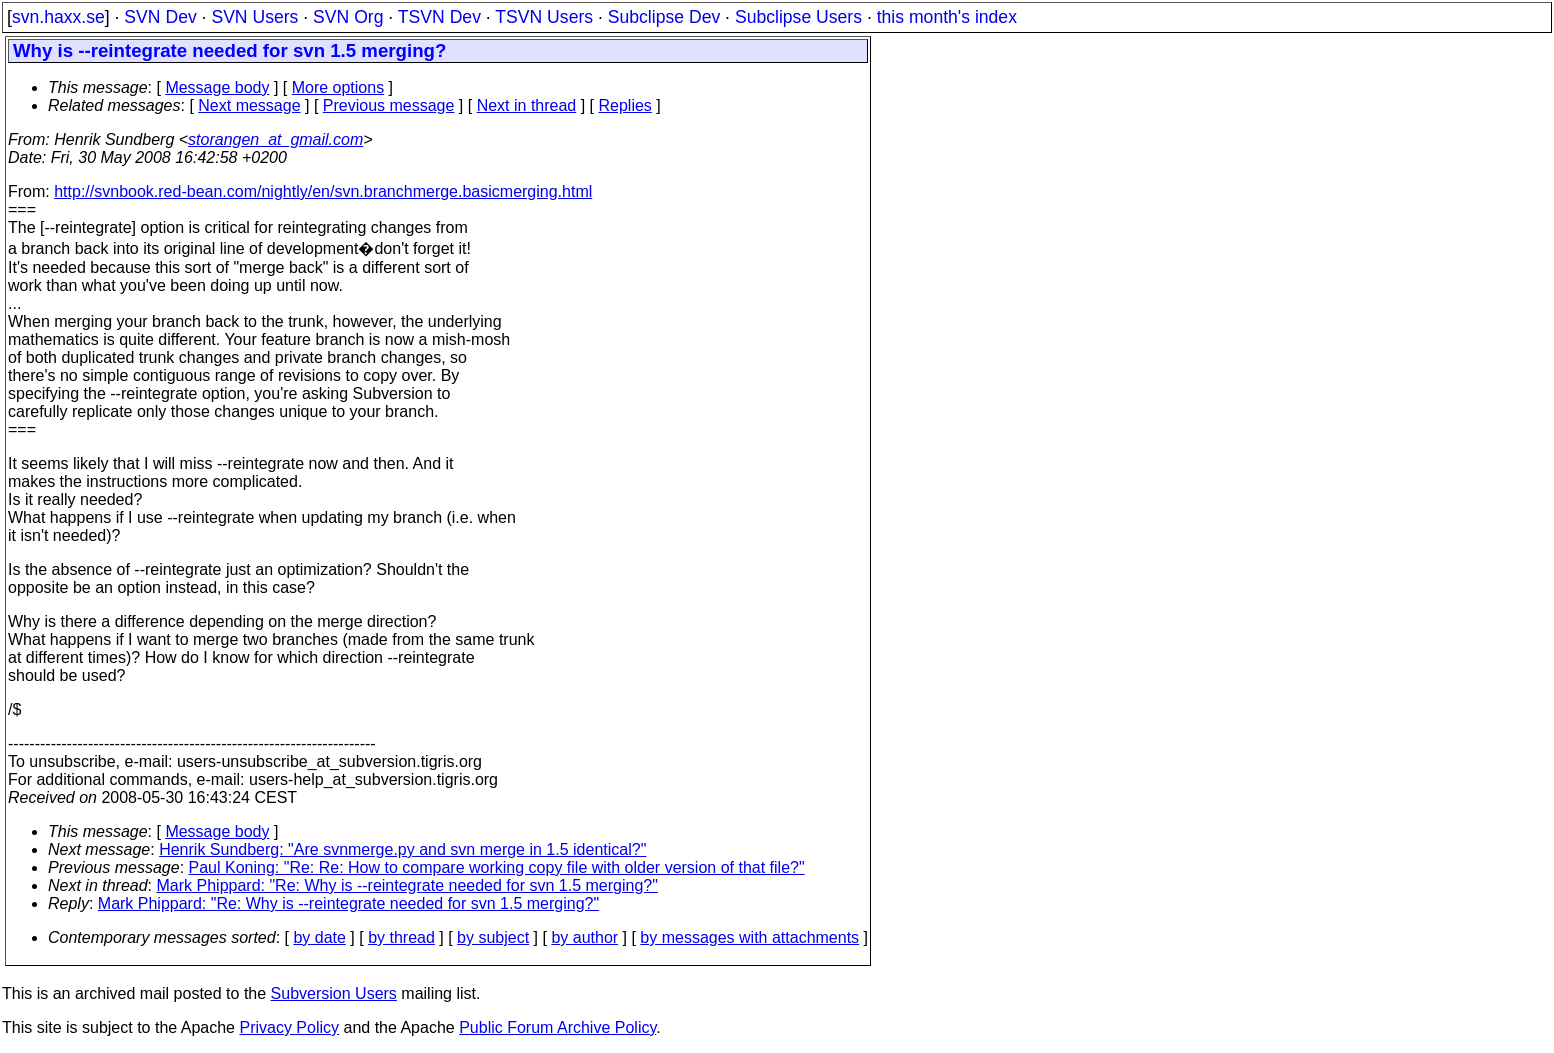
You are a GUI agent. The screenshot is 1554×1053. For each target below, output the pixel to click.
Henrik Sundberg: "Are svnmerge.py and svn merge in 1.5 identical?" (402, 849)
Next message (249, 105)
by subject (493, 937)
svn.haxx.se (58, 17)
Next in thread (527, 105)
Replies (625, 105)
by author (584, 937)
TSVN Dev (439, 17)
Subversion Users (334, 993)
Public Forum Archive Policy (557, 1027)
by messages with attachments (749, 937)
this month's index (947, 17)
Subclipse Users (798, 17)
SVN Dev (160, 17)
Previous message (389, 105)
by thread (401, 937)
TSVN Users (544, 17)
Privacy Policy (289, 1027)
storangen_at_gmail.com (275, 139)
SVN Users (254, 17)
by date (319, 937)
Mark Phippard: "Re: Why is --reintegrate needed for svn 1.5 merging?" (407, 885)
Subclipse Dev (664, 17)
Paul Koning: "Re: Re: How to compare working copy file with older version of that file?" (497, 867)
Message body (217, 87)
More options (338, 87)
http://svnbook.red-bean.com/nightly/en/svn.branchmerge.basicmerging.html (323, 191)
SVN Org (348, 17)
